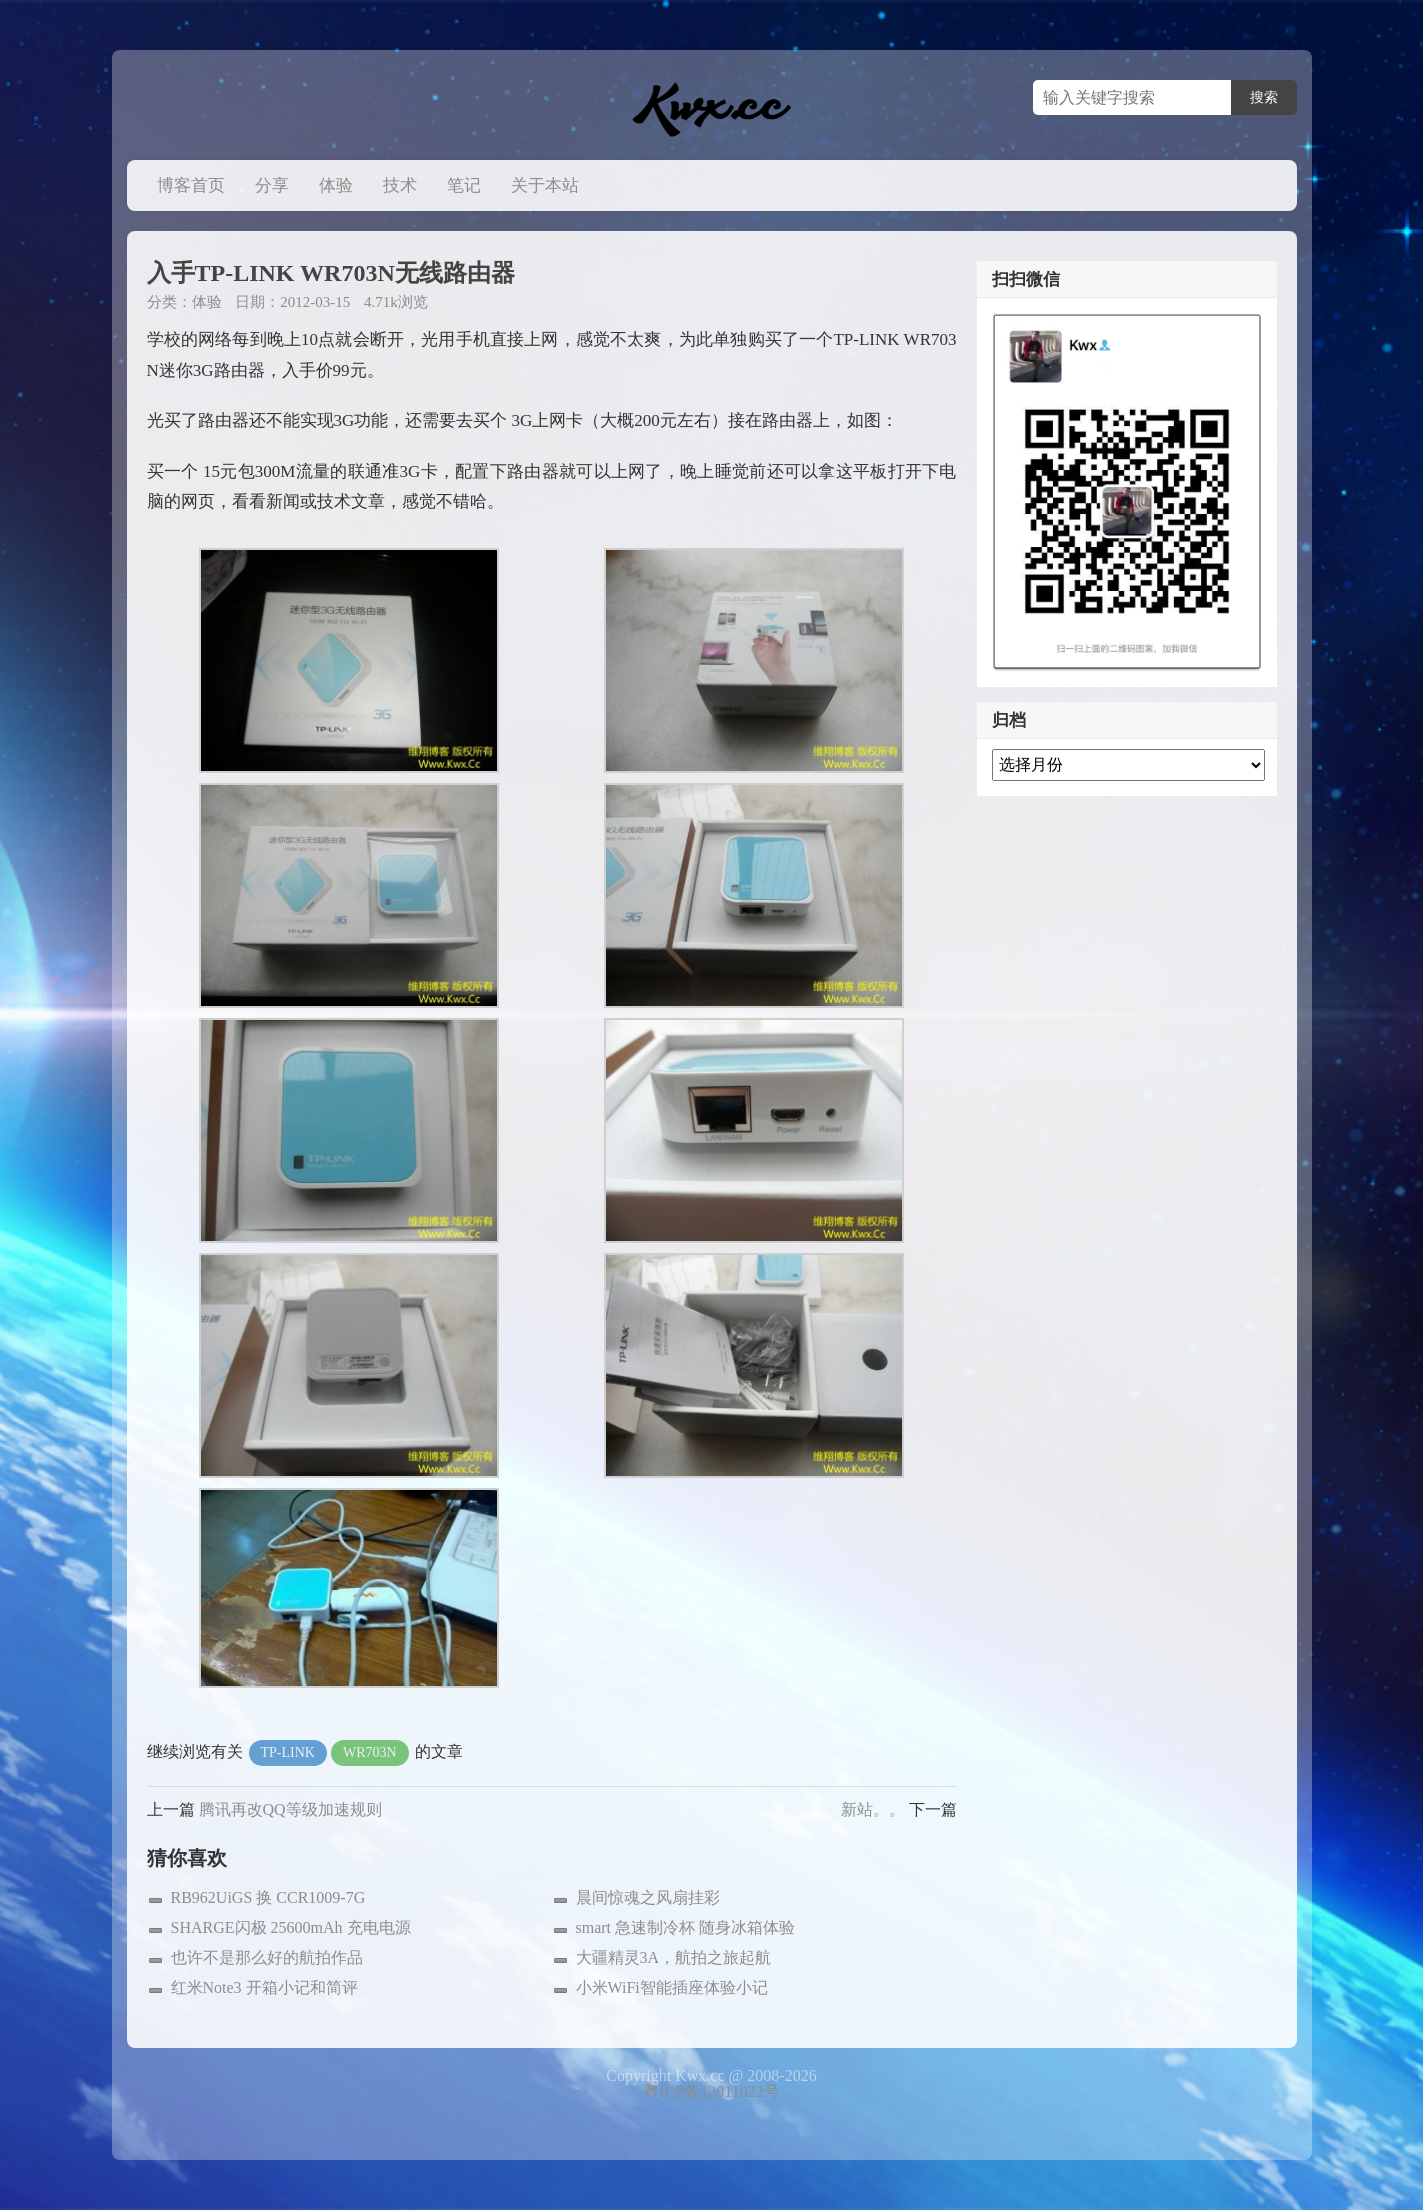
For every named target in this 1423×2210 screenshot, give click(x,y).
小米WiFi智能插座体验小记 (672, 1987)
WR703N (370, 1752)
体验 (336, 185)
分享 (272, 185)
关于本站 (545, 185)
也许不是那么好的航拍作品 (267, 1957)
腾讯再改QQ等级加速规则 (290, 1809)
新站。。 (873, 1809)
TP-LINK (288, 1752)
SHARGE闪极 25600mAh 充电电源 (291, 1927)
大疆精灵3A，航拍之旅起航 (674, 1957)
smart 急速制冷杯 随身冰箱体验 (686, 1927)
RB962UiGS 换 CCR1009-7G (268, 1897)
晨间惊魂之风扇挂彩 (648, 1897)
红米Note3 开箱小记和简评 (264, 1987)
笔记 (464, 185)
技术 (400, 185)
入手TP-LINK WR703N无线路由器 (331, 273)
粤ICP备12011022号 (711, 2091)
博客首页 (191, 185)
